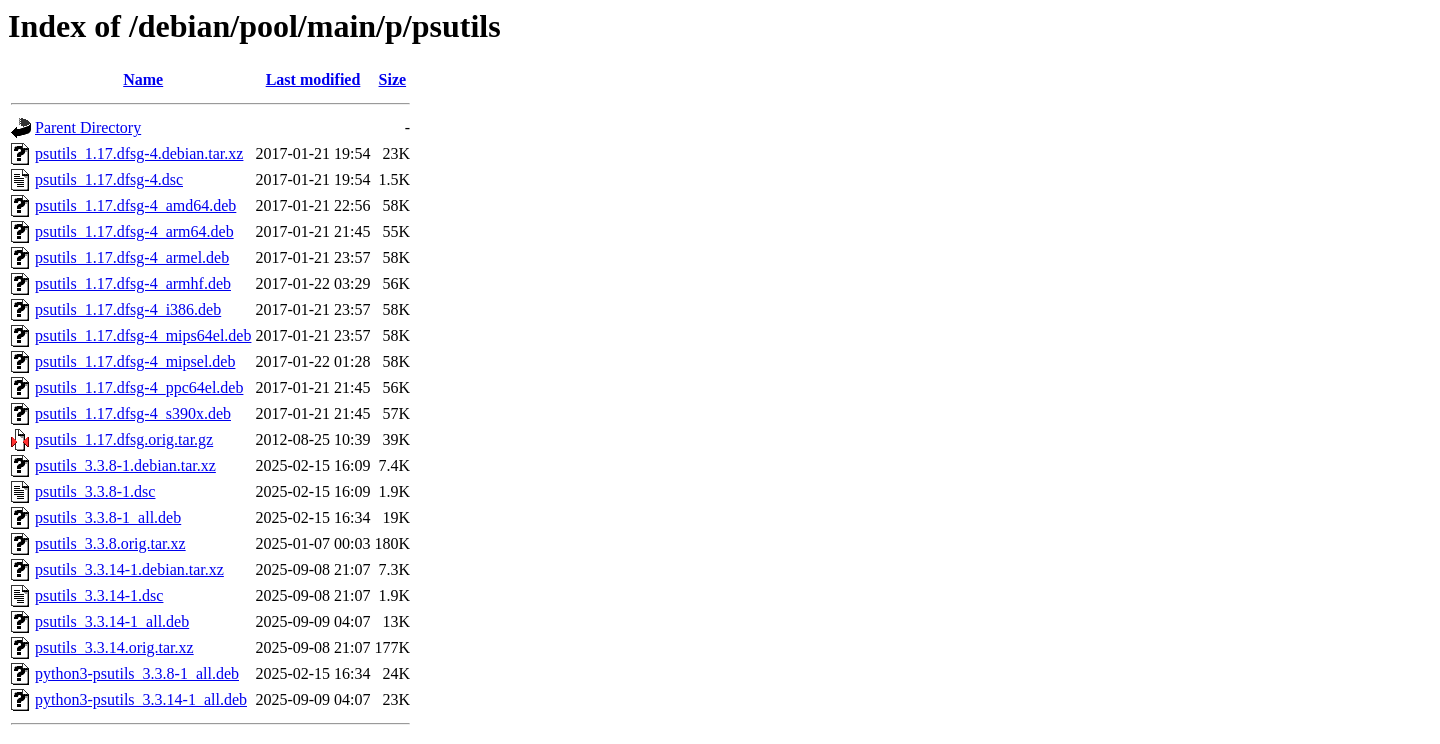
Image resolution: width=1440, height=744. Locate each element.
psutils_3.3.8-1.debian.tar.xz (125, 465)
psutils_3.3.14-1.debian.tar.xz (129, 569)
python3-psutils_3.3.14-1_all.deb (141, 699)
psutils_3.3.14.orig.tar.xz (114, 647)
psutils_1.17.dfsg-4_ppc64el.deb (139, 387)
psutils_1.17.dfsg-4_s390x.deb (133, 413)
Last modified (313, 79)
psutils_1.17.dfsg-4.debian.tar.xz (139, 153)
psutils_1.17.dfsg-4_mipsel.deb (135, 361)
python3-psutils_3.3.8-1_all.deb (137, 673)
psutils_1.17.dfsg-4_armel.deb (132, 257)
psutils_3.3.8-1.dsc (95, 491)
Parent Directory (88, 127)
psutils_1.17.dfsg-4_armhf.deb (133, 283)
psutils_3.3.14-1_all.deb (112, 621)
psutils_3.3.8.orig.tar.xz (110, 543)
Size (393, 79)
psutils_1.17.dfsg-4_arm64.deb (134, 231)
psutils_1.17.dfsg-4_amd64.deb (135, 205)
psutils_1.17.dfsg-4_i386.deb (128, 309)
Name (143, 79)
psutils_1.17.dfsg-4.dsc (109, 179)
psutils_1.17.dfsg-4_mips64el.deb (143, 335)
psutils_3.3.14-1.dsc (99, 595)
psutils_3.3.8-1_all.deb (108, 517)
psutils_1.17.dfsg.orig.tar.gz (124, 439)
